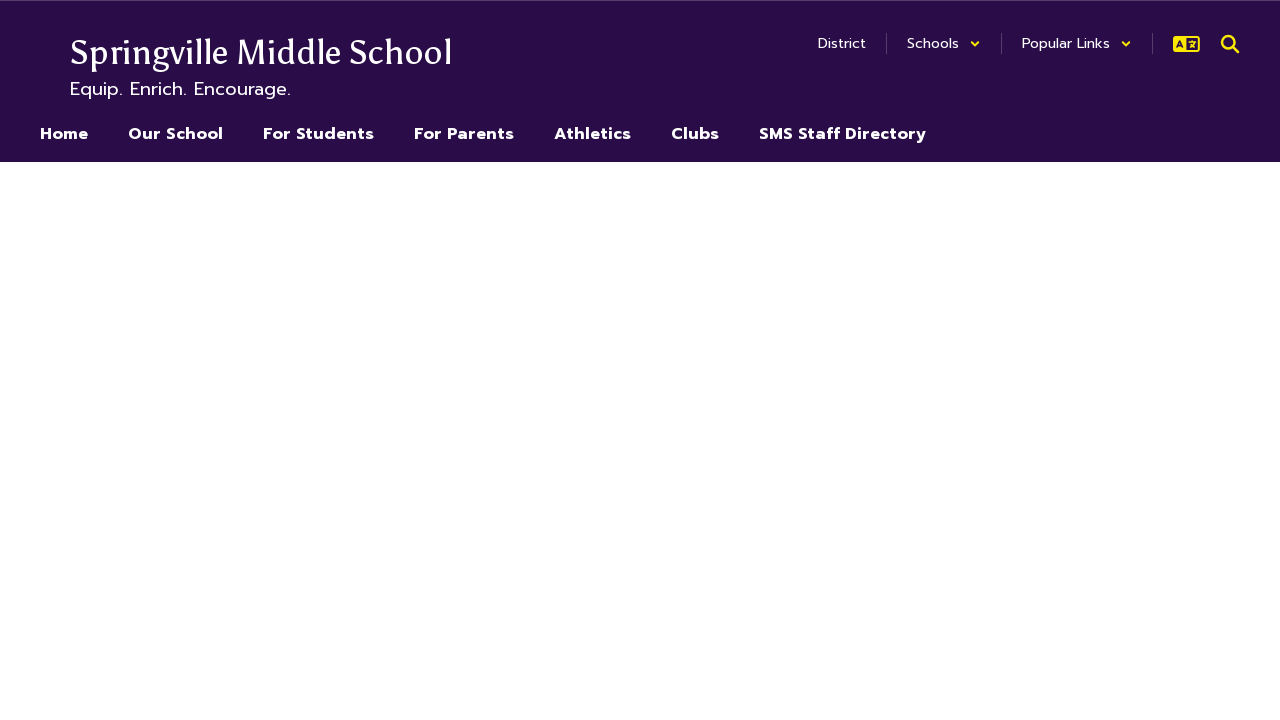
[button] (944, 43)
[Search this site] (1230, 44)
